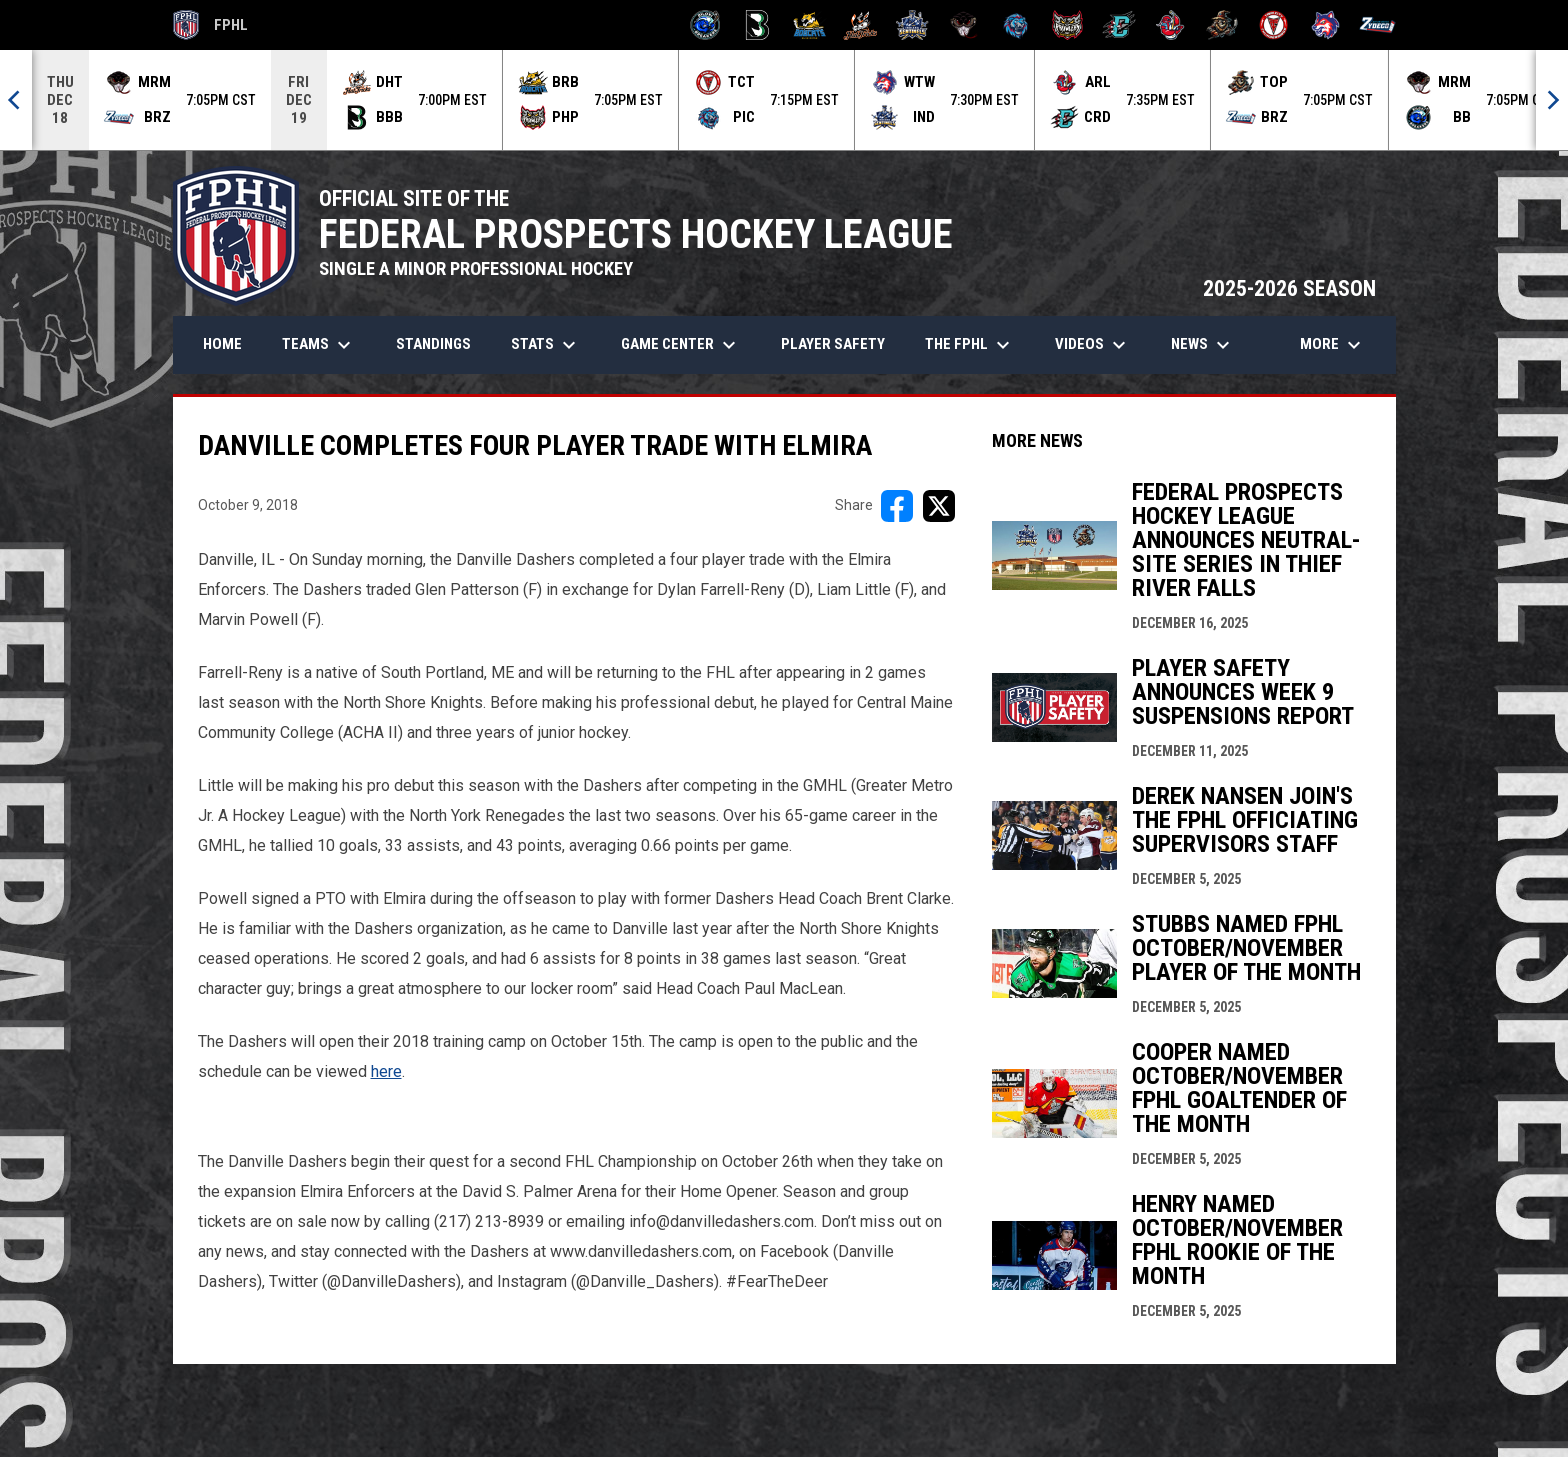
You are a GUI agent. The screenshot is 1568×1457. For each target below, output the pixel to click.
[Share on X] (939, 506)
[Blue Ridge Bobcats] (809, 25)
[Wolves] (1325, 25)
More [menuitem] (1333, 345)
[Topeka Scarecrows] (1222, 25)
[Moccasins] (964, 25)
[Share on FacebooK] (897, 506)
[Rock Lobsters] (1170, 25)
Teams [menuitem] (319, 345)
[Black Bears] (757, 25)
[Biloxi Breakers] (705, 25)
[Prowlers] (1067, 25)
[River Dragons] (1119, 25)
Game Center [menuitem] (681, 345)
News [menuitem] (1203, 345)
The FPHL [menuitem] (970, 345)
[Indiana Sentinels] (912, 25)
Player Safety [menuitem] (833, 344)
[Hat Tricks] (860, 25)
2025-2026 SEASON (1289, 288)
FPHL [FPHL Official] (211, 25)
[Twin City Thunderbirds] (1274, 25)
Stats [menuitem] (546, 345)
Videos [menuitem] (1093, 345)
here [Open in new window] (386, 1071)
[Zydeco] (1377, 25)
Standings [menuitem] (433, 344)
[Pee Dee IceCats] (1015, 25)
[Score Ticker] (784, 100)
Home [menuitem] (222, 344)
